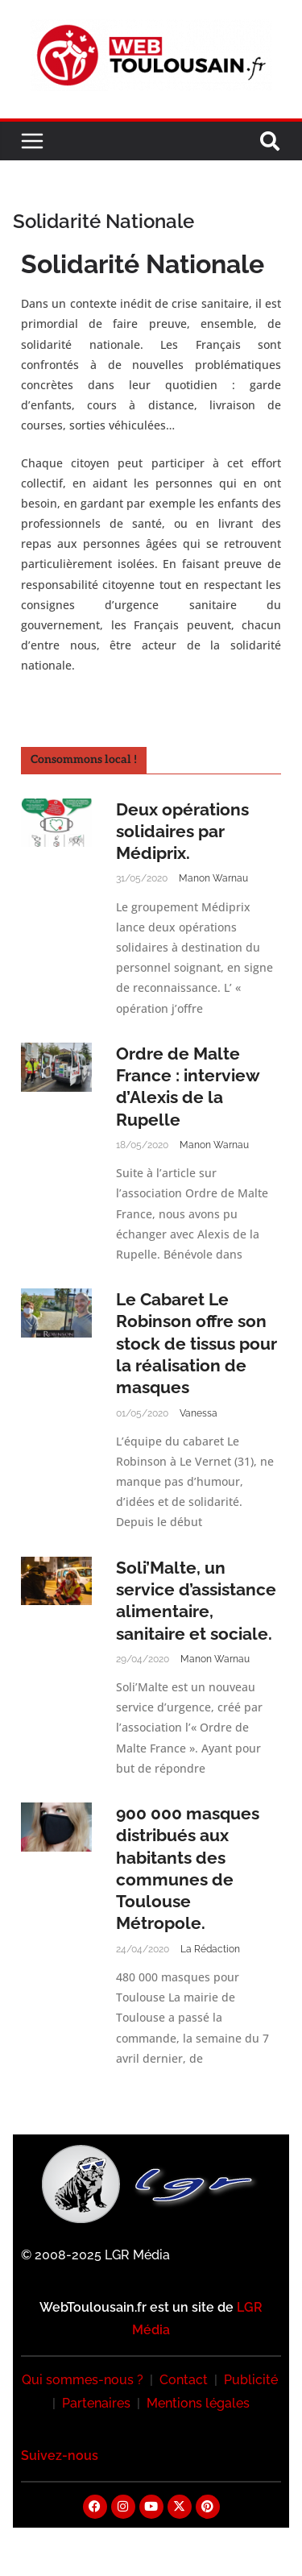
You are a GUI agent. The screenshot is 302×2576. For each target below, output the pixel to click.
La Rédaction (210, 1949)
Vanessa (198, 1413)
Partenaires (96, 2403)
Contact (183, 2379)
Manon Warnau (213, 878)
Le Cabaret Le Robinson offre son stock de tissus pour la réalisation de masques (196, 1343)
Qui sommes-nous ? (82, 2379)
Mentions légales (198, 2403)
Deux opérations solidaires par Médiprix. (182, 831)
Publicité (251, 2379)
